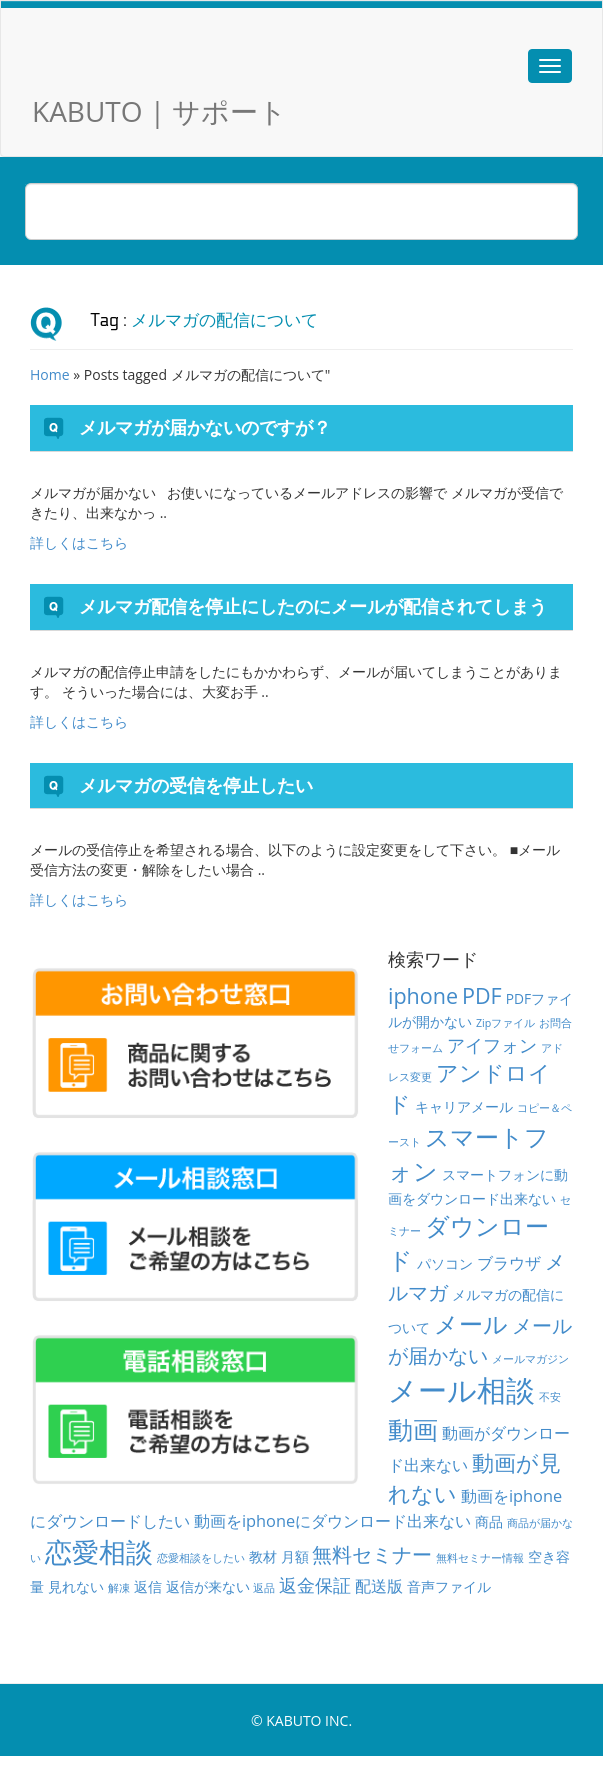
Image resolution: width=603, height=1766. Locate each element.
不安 (550, 1397)
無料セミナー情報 (480, 1558)
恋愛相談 (99, 1551)
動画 (413, 1429)
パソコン (445, 1263)
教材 (263, 1556)
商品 (489, 1521)
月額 (295, 1556)
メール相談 (461, 1390)
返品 (264, 1588)
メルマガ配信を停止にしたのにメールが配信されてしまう (313, 606)
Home (50, 374)
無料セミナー (372, 1554)
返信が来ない (208, 1586)
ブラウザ (509, 1263)
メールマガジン (530, 1359)
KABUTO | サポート (159, 111)
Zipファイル (505, 1023)
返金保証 (315, 1584)
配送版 (379, 1586)
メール (471, 1323)
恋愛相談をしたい (201, 1558)
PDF (482, 995)
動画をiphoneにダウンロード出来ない (332, 1521)
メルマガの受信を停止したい (196, 785)
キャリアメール (464, 1106)
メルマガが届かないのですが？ (205, 427)
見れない (76, 1586)
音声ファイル (449, 1586)
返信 (148, 1586)
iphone (423, 995)
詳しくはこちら (79, 542)
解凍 (119, 1588)
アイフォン (492, 1044)
